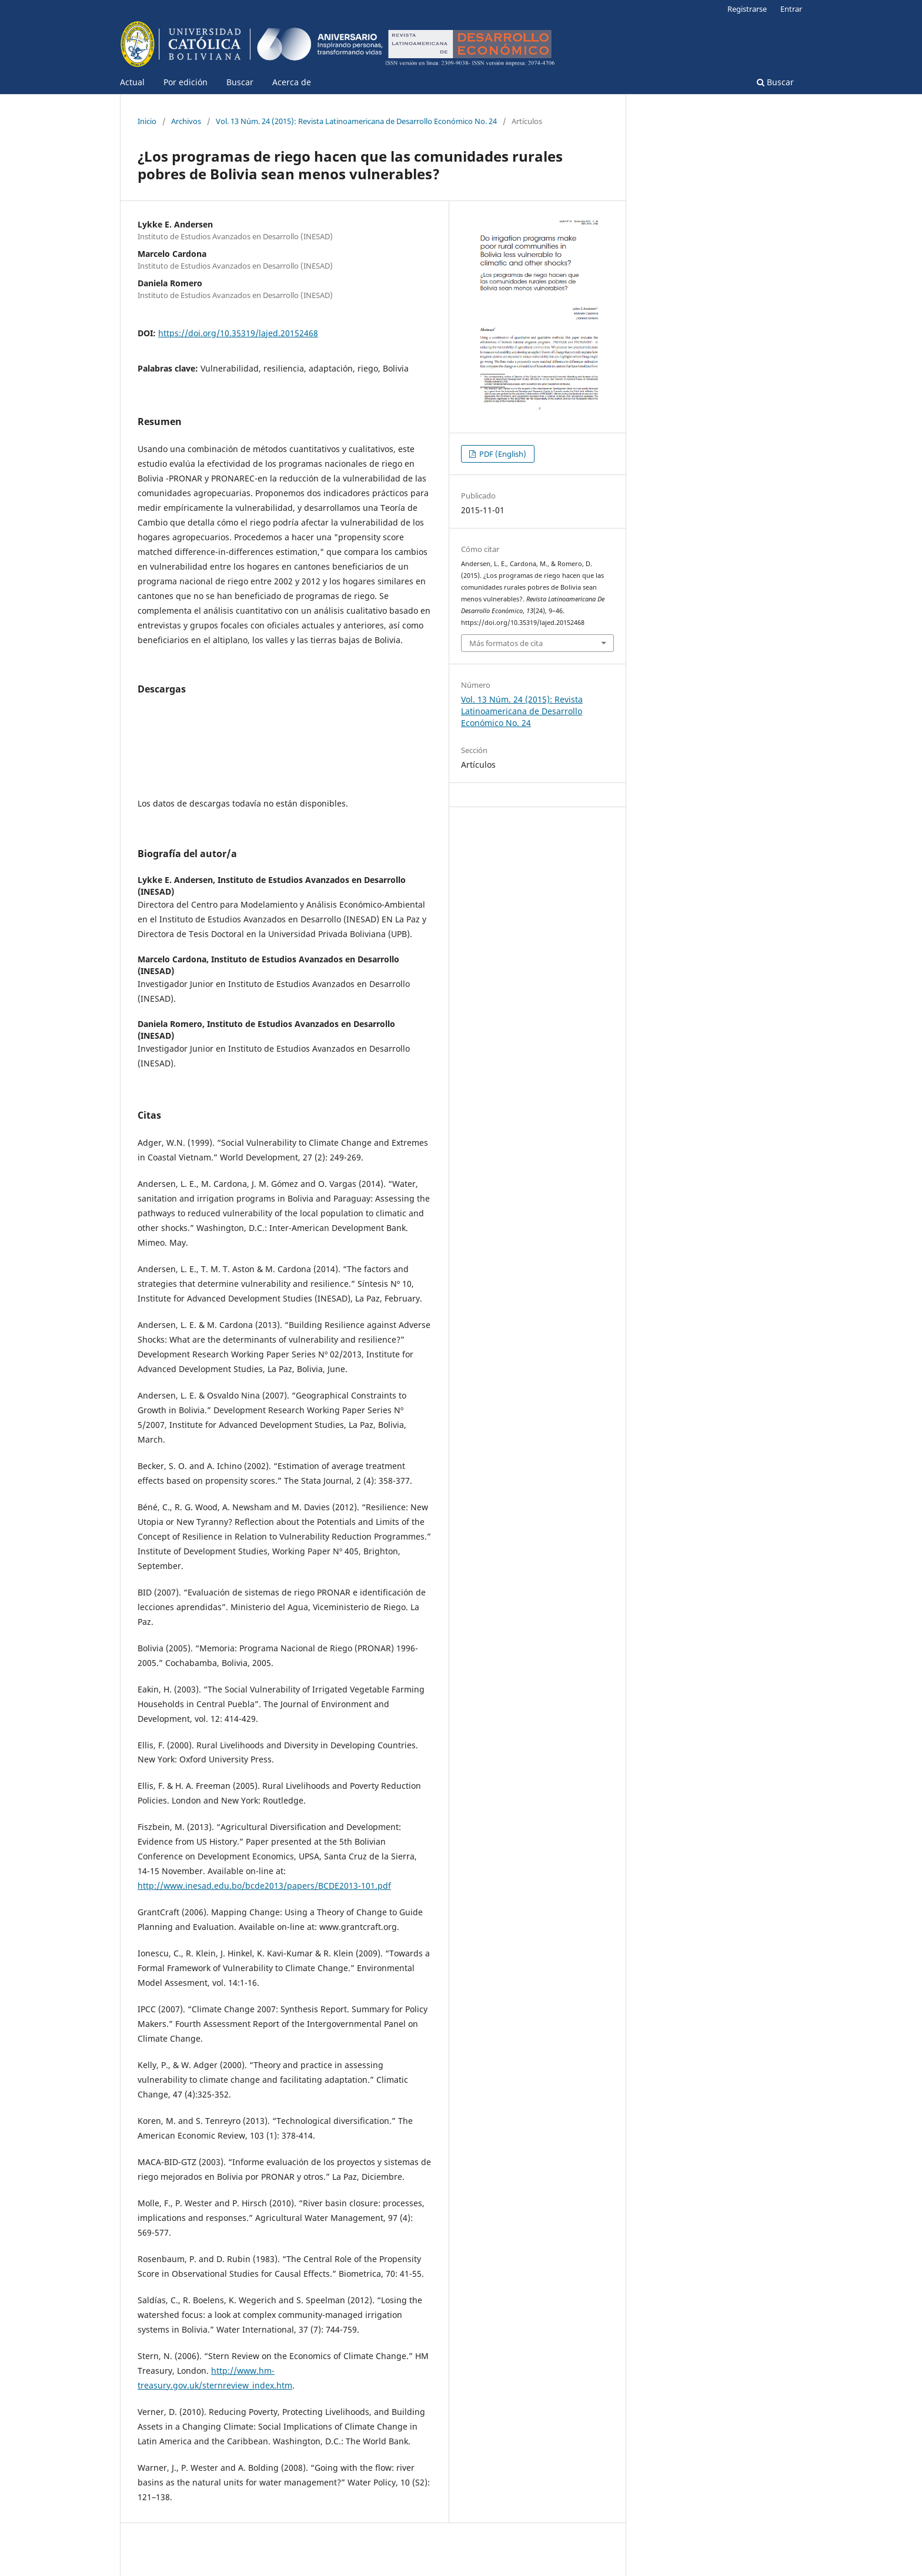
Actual (132, 82)
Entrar (791, 9)
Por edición (185, 82)
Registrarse (747, 9)
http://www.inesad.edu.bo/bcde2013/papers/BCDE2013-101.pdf (264, 1885)
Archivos (186, 121)
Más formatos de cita (506, 643)
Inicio (147, 121)
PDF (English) (501, 454)
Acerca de (291, 82)
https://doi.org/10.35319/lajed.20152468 (238, 333)
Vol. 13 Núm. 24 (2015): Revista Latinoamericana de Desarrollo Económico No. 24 (356, 121)
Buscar (239, 82)
